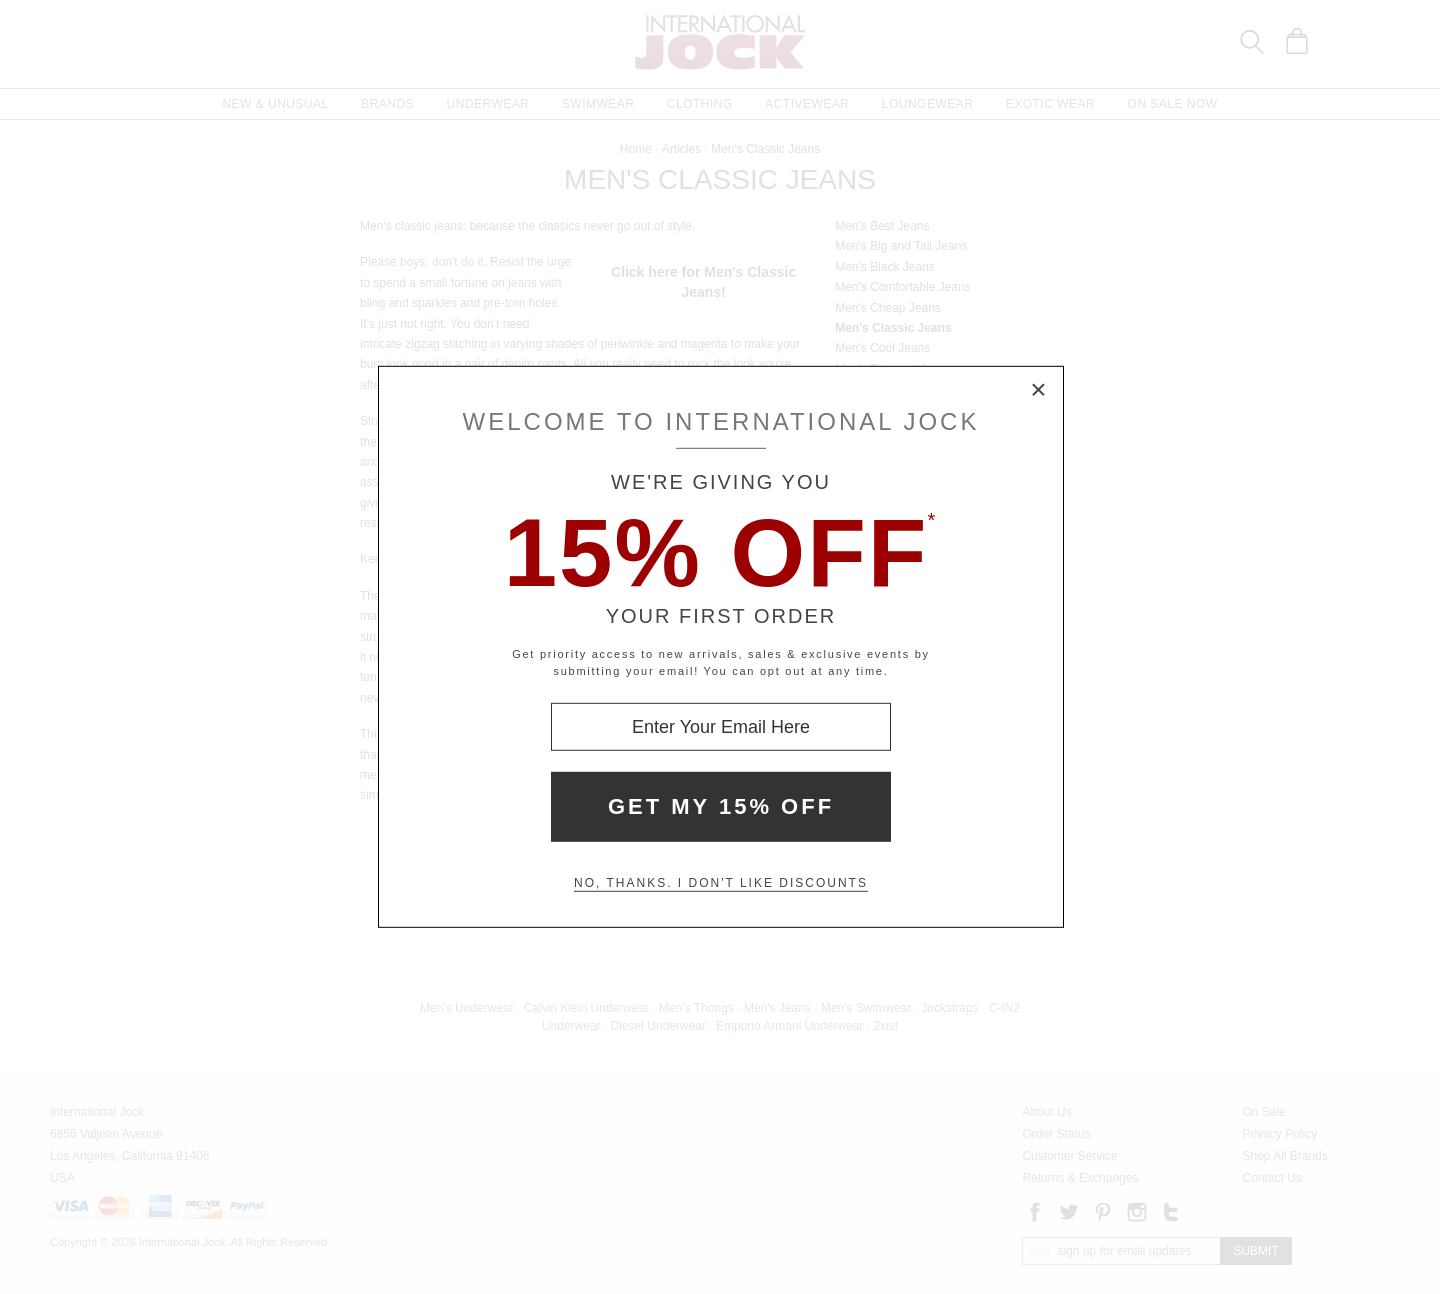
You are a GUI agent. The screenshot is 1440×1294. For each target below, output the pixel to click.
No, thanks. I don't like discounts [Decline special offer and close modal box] (721, 883)
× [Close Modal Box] (1039, 391)
